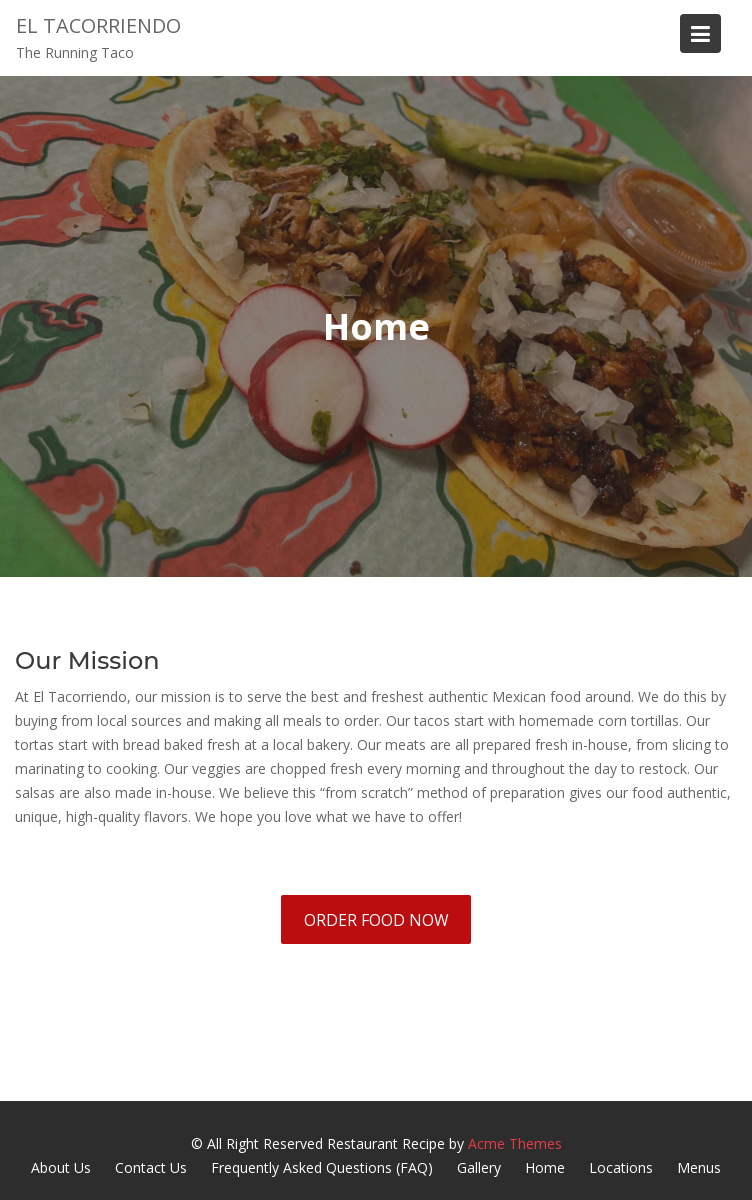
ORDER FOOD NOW (376, 920)
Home (545, 1167)
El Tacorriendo (98, 25)
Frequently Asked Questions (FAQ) (322, 1167)
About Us (61, 1167)
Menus (699, 1167)
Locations (621, 1167)
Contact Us (151, 1167)
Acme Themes (515, 1143)
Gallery (479, 1167)
